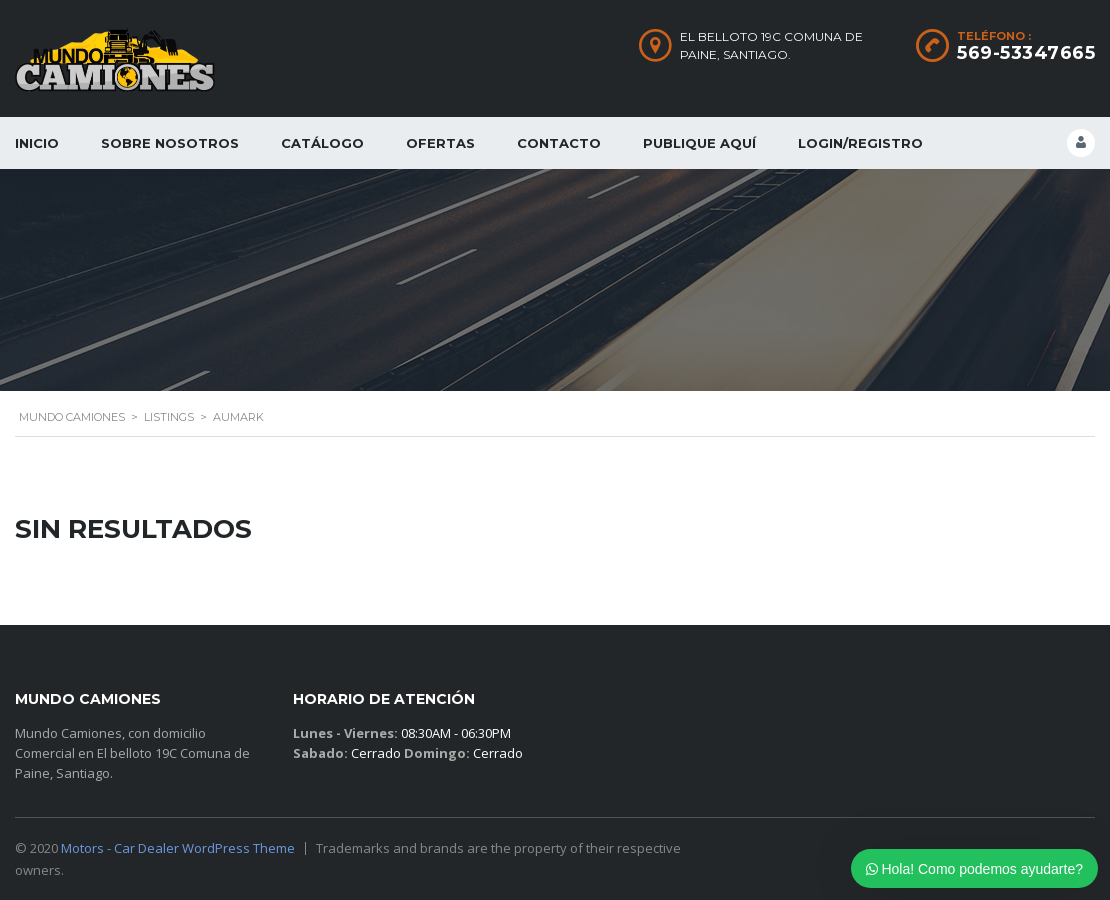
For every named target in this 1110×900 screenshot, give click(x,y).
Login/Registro (860, 143)
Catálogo (322, 143)
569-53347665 (1026, 53)
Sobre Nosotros (170, 143)
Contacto (559, 143)
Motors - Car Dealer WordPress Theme (178, 848)
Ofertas (440, 143)
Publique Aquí (699, 143)
